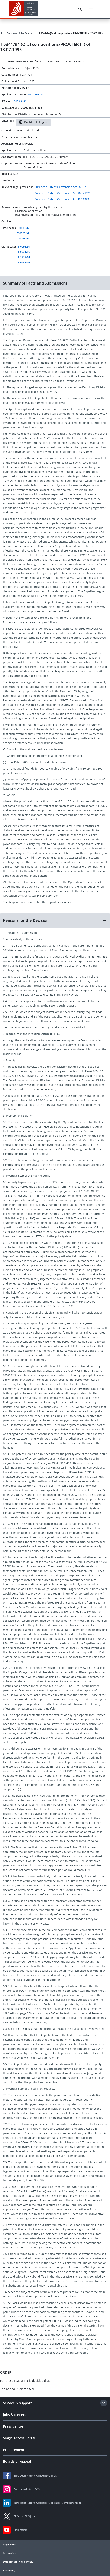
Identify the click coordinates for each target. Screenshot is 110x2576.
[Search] (80, 9)
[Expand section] (103, 2403)
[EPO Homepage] (23, 9)
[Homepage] (1, 33)
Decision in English (33, 122)
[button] (55, 283)
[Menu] (91, 9)
